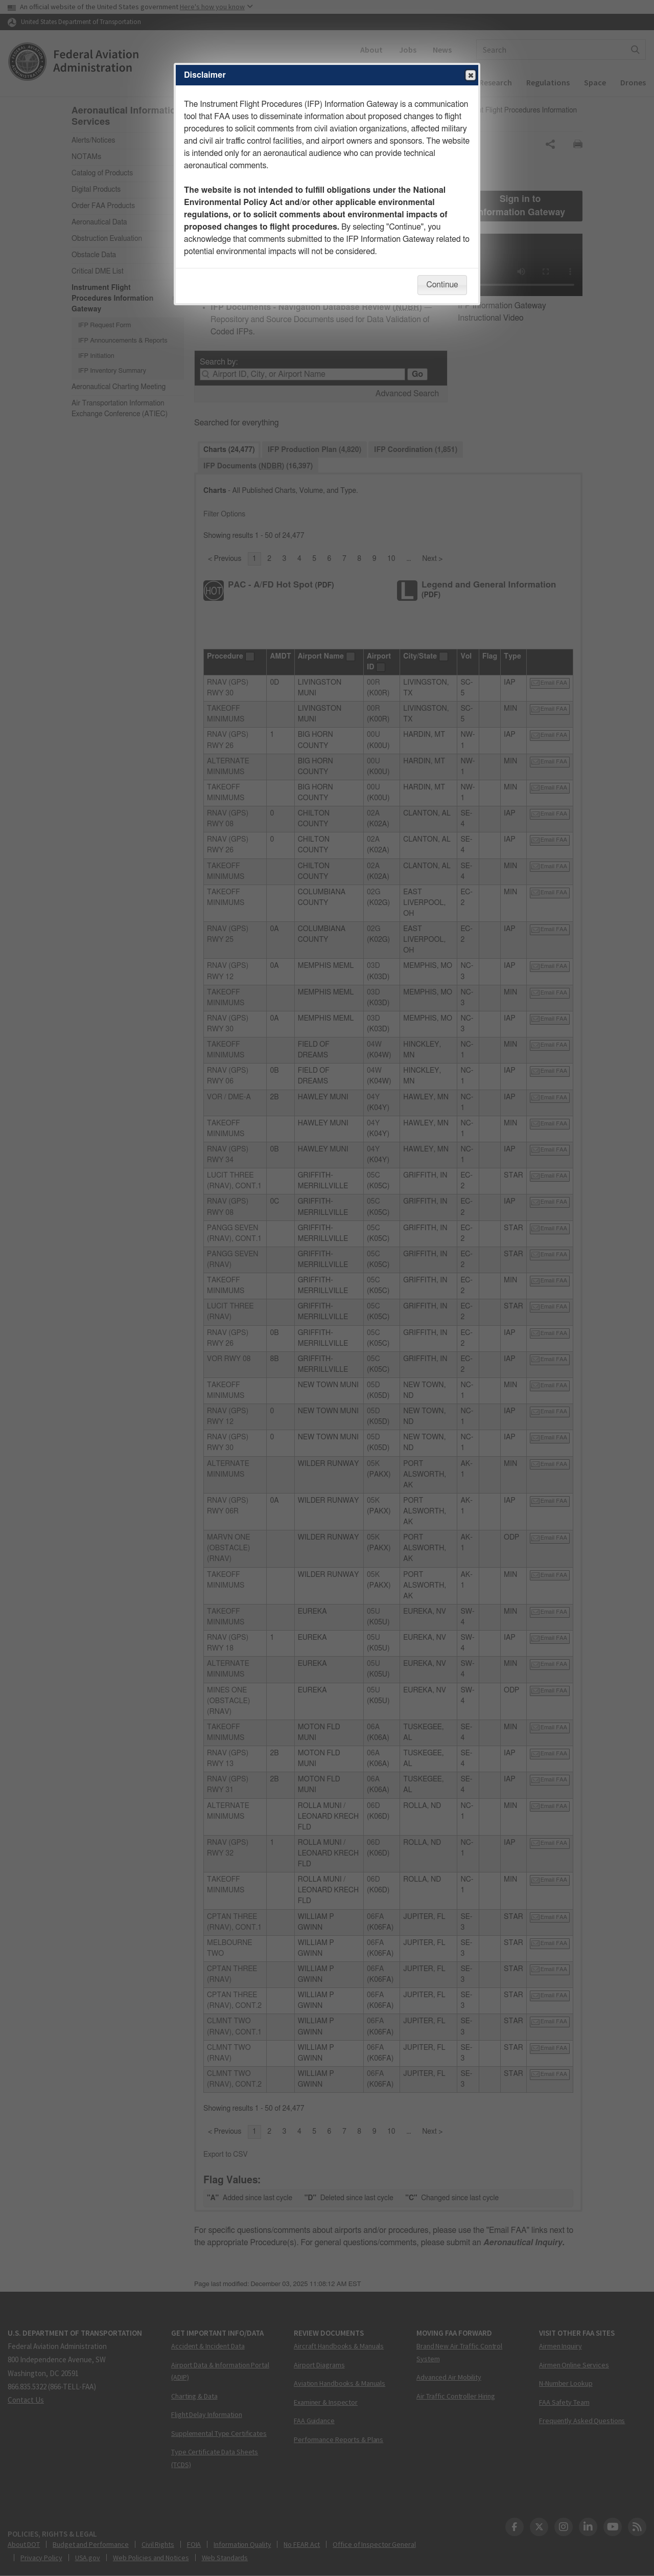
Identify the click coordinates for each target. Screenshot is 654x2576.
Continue (442, 285)
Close (470, 75)
